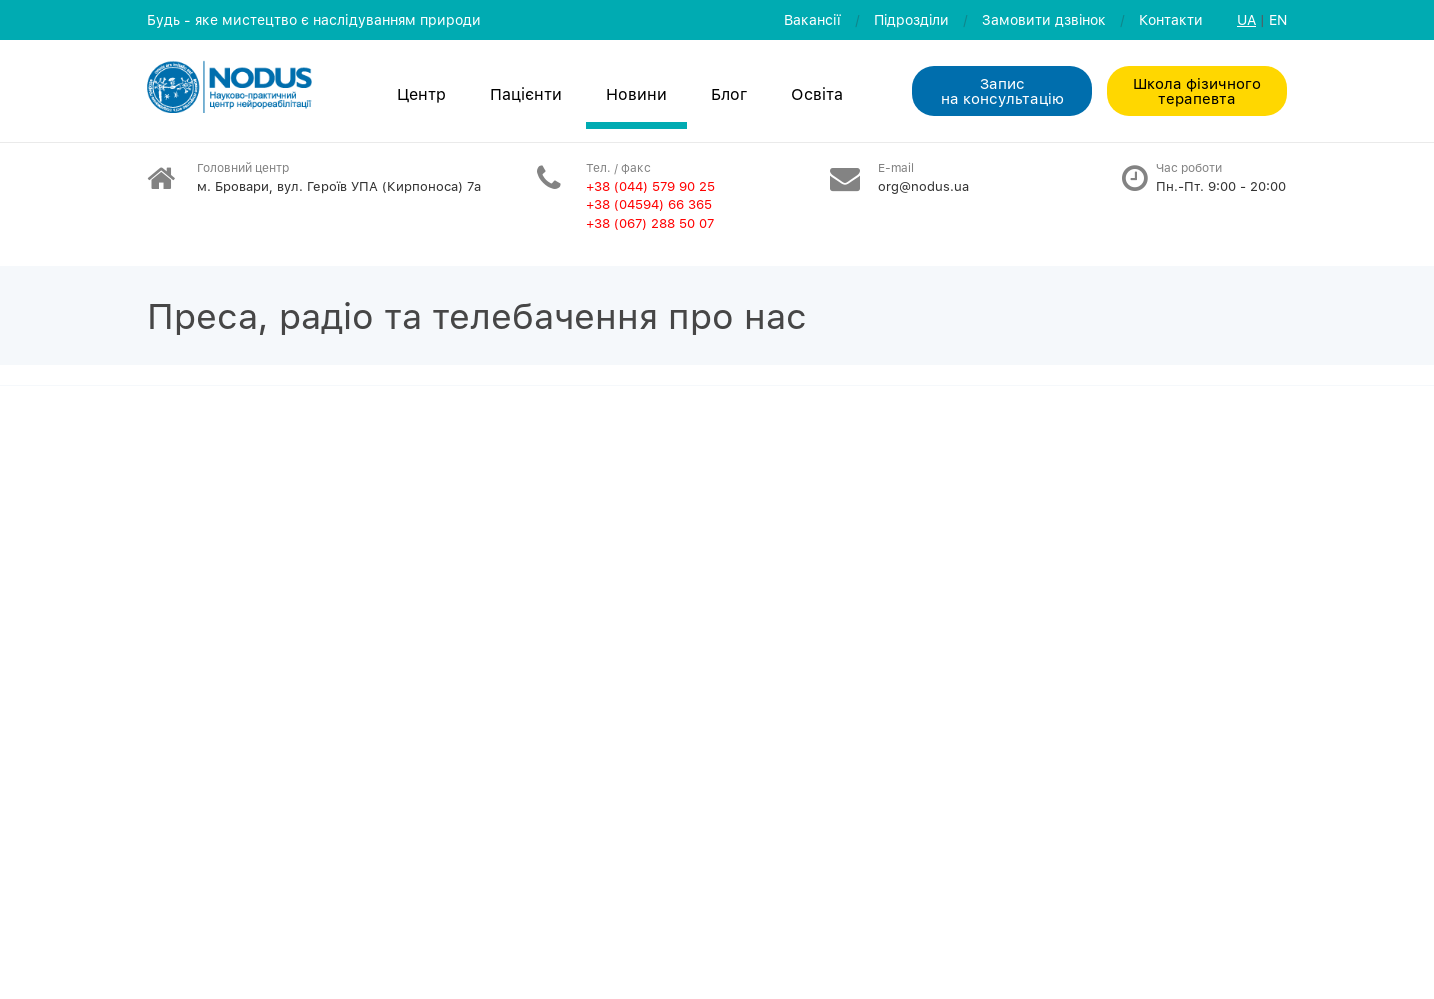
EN (1278, 19)
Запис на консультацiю (1002, 90)
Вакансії (812, 19)
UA (1246, 19)
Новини (636, 94)
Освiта (817, 94)
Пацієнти (526, 94)
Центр (421, 94)
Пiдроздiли (911, 19)
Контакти (1171, 19)
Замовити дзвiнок (1044, 19)
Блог (729, 94)
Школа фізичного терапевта (1197, 90)
